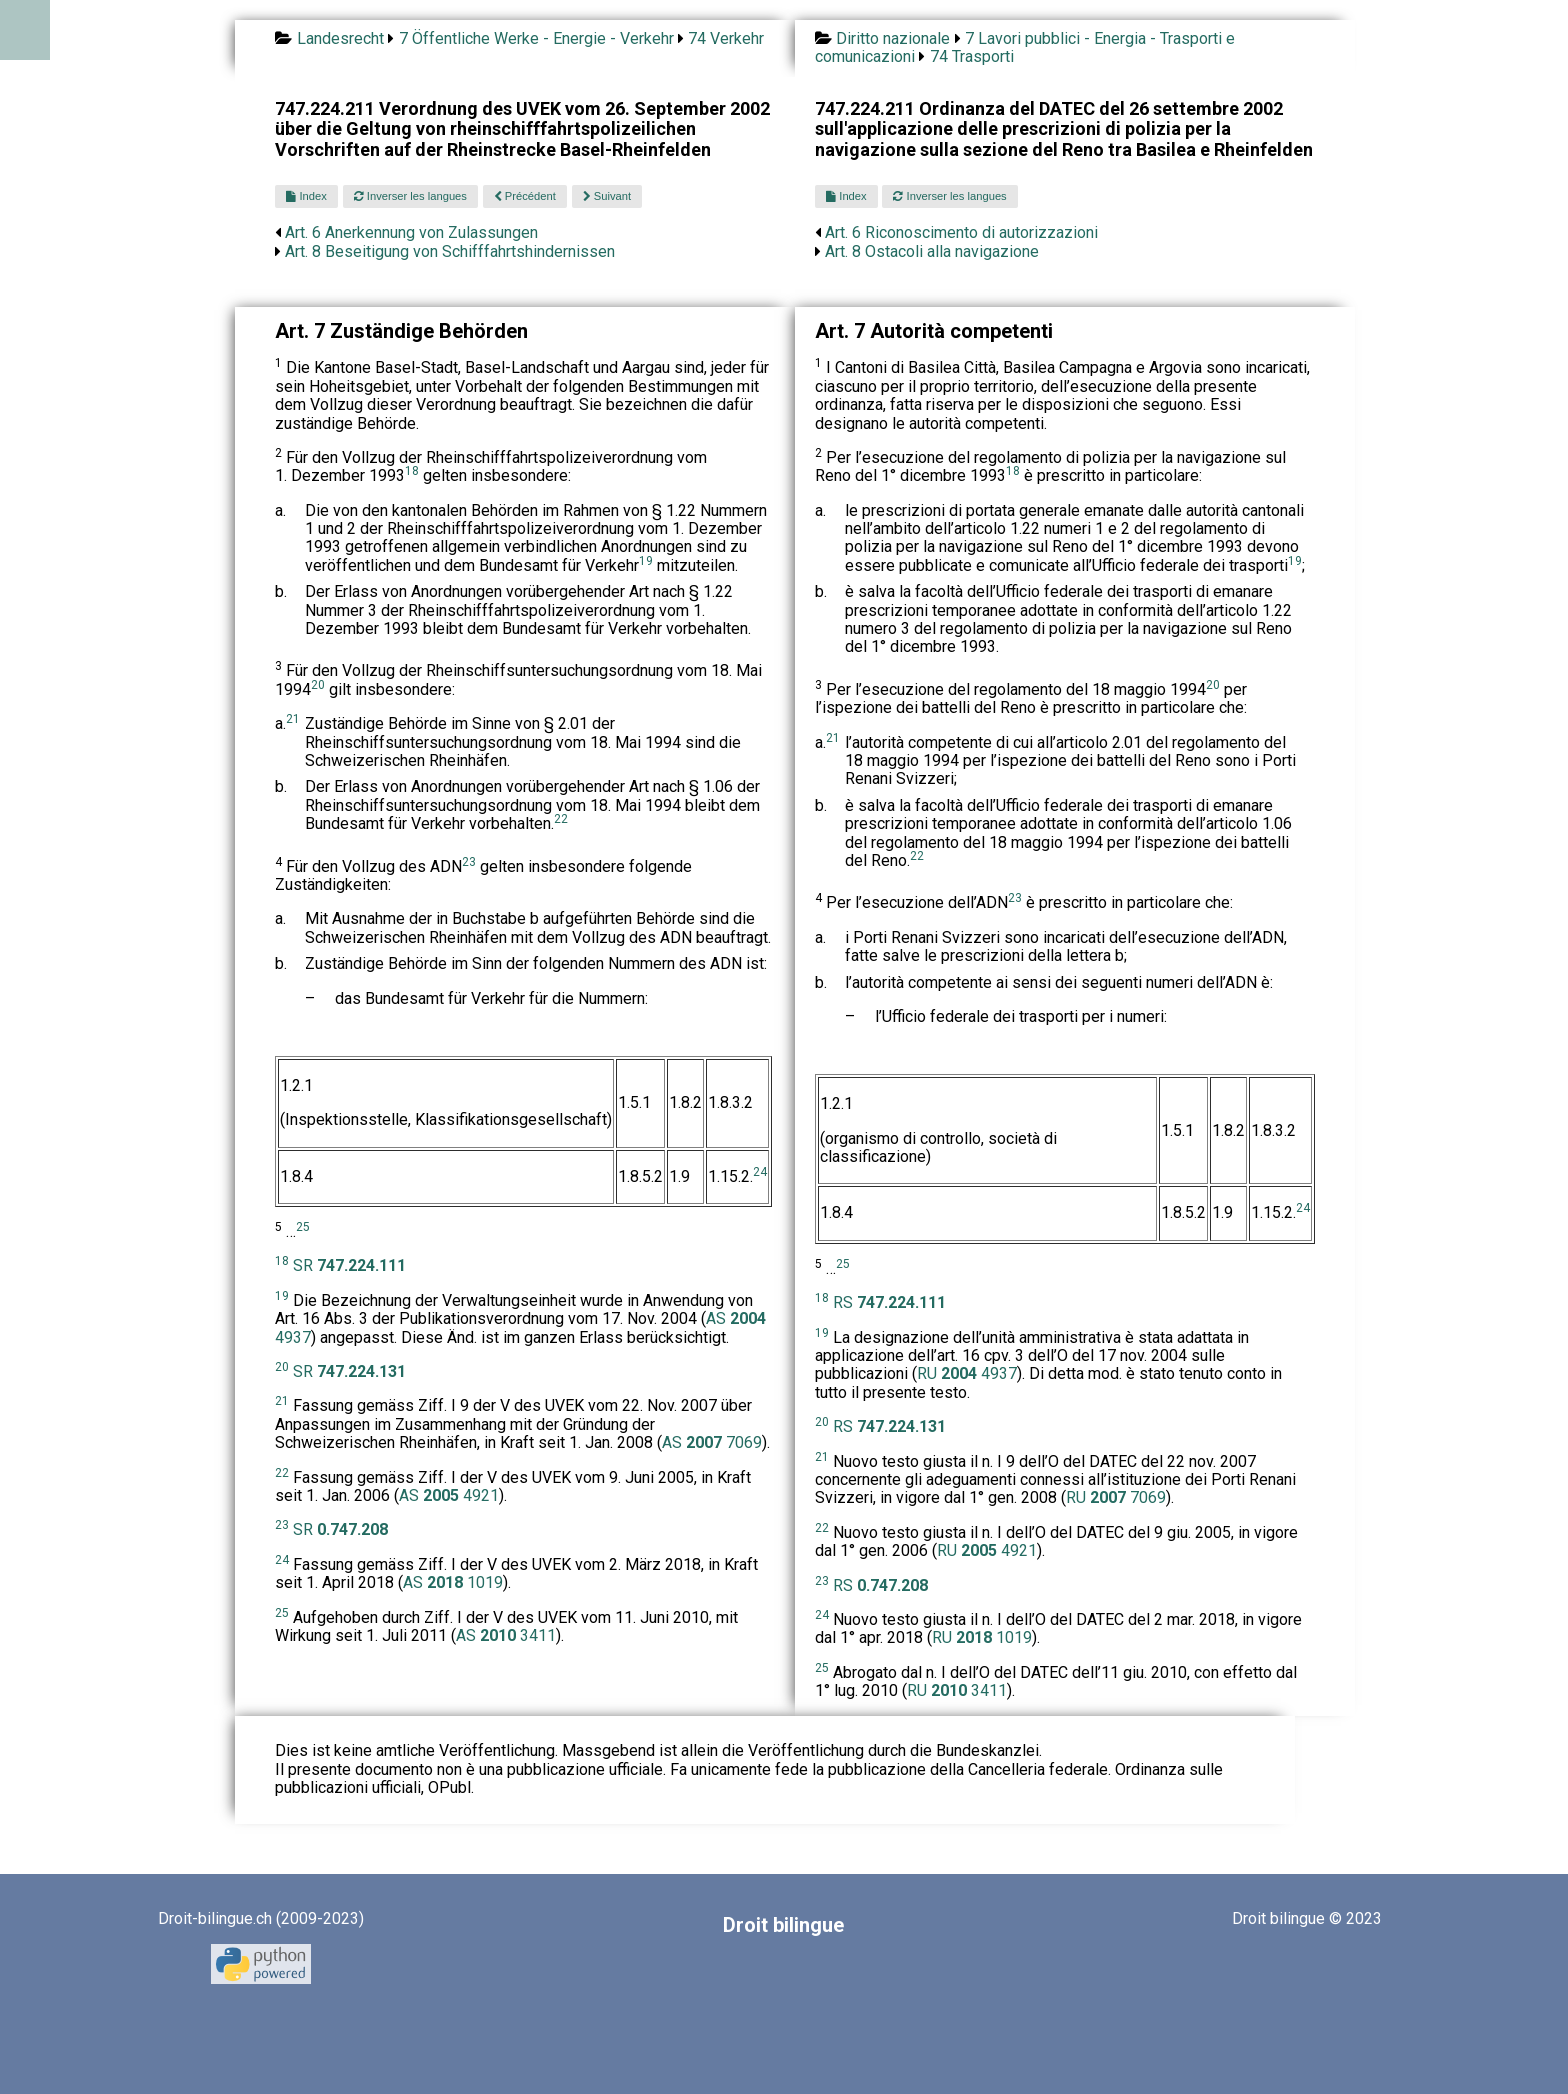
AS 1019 (453, 1582)
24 (760, 1172)
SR (349, 1265)
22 (561, 819)
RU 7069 (1116, 1497)
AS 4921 (449, 1495)
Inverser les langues (410, 196)
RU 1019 (982, 1637)
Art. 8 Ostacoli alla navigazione (932, 251)
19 (646, 561)
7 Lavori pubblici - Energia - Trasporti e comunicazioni (1025, 47)
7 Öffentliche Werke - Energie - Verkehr (536, 38)
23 (469, 862)
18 (412, 471)
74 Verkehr (726, 38)
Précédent (525, 196)
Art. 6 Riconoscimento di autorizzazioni (961, 232)
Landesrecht (340, 38)
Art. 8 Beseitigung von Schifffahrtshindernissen (450, 251)
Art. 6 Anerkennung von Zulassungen (411, 232)
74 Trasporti (972, 56)
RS (889, 1302)
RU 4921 (987, 1550)
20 (318, 685)
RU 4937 (967, 1373)
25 (303, 1227)
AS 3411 (506, 1635)
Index (306, 196)
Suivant (607, 196)
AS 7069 (712, 1442)
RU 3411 (957, 1690)
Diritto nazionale (893, 38)
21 (293, 719)
